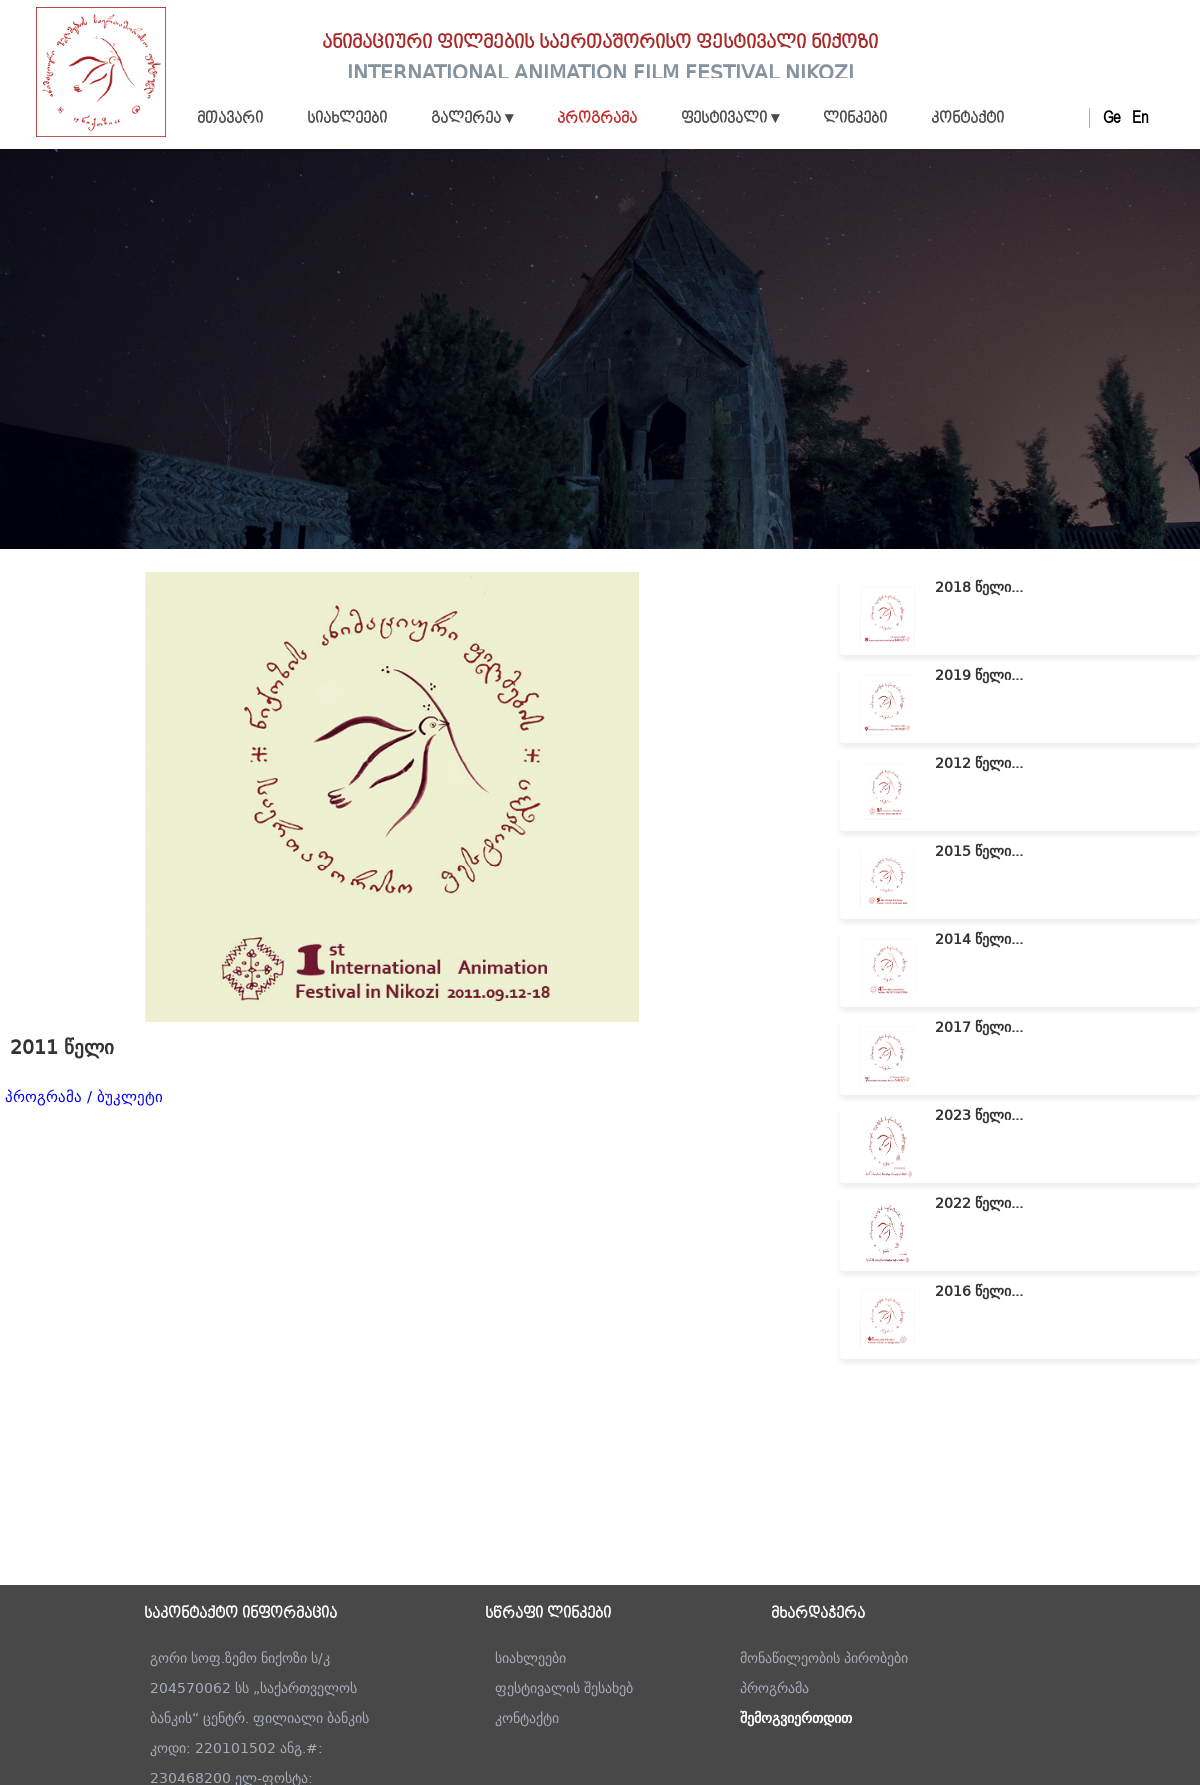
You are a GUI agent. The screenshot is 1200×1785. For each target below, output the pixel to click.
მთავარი (230, 119)
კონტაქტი (967, 119)
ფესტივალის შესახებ (564, 1688)
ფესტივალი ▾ (730, 119)
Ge (1111, 118)
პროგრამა (597, 119)
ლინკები (855, 119)
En (1140, 118)
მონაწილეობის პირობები (824, 1658)
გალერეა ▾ (472, 119)
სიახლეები (347, 119)
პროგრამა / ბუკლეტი (84, 1097)
